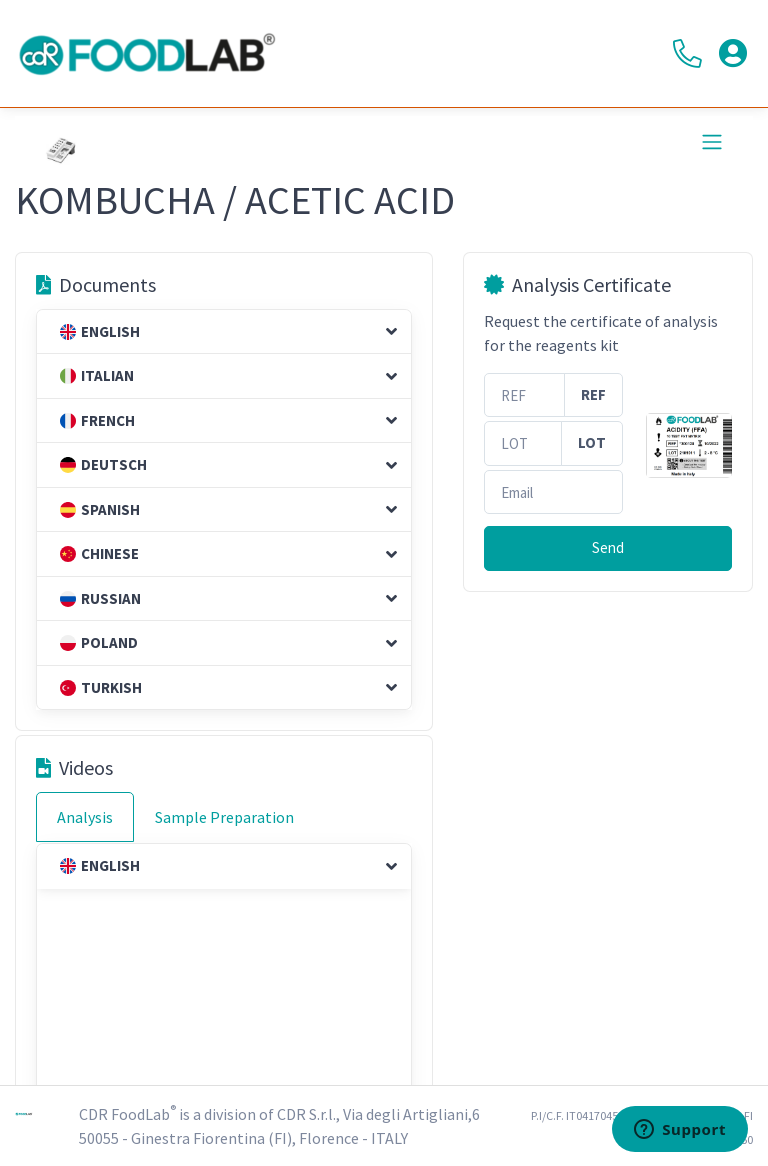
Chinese (99, 553)
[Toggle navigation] (712, 142)
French (97, 420)
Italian (97, 375)
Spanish (100, 509)
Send (608, 547)
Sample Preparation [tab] (224, 817)
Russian (100, 598)
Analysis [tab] (85, 817)
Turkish (101, 687)
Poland (99, 642)
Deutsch (103, 464)
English (100, 331)
